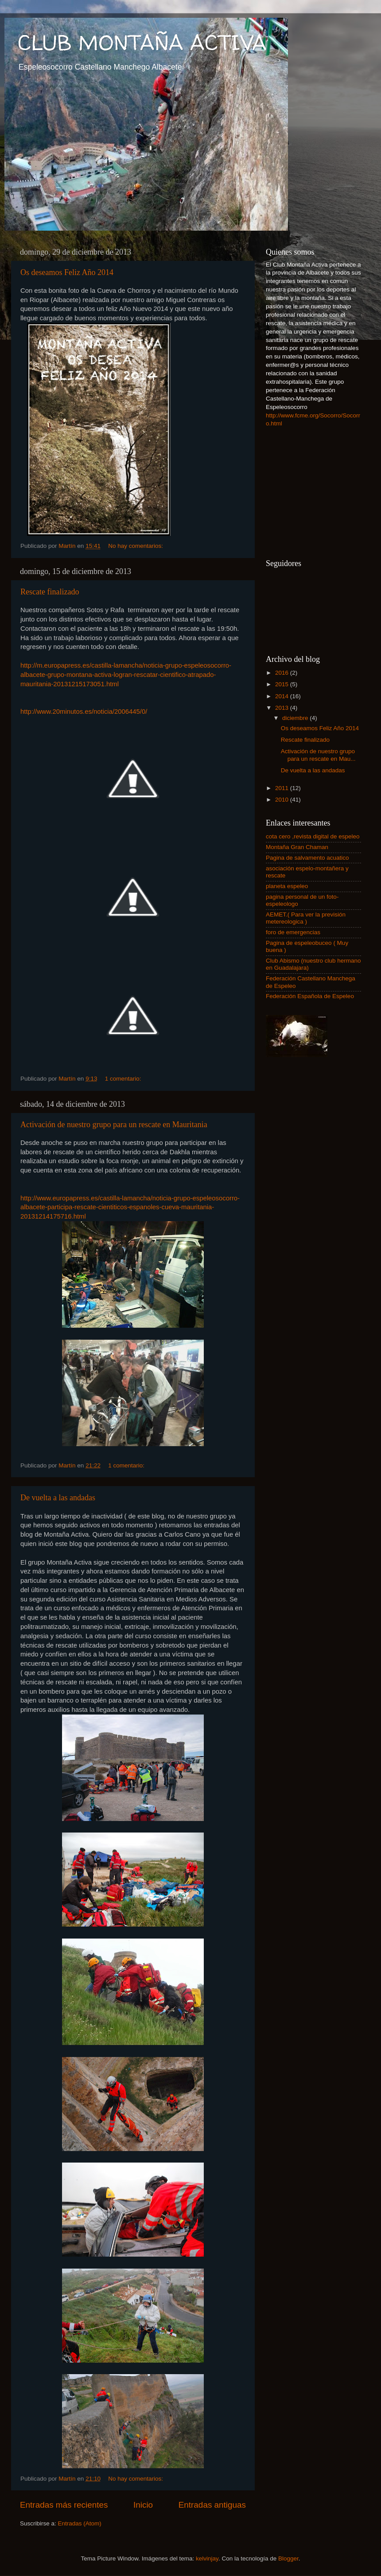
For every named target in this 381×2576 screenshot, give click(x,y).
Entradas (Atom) (79, 2523)
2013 (282, 707)
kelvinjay (207, 2558)
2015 (282, 684)
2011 (282, 788)
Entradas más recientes (64, 2504)
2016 (282, 672)
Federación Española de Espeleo (310, 996)
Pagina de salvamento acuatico (307, 857)
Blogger (288, 2558)
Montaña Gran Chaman (297, 847)
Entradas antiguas (212, 2504)
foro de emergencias (293, 932)
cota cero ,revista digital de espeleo (313, 836)
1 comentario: (124, 1078)
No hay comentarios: (136, 546)
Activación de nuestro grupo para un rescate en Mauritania (113, 1124)
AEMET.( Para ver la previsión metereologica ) (306, 918)
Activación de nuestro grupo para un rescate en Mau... (318, 755)
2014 (282, 696)
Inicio (143, 2504)
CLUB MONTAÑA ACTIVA (142, 42)
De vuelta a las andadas (57, 1497)
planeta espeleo (287, 886)
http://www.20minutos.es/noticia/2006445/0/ (83, 711)
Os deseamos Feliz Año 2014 (66, 272)
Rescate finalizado (49, 591)
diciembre (296, 718)
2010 (282, 799)
